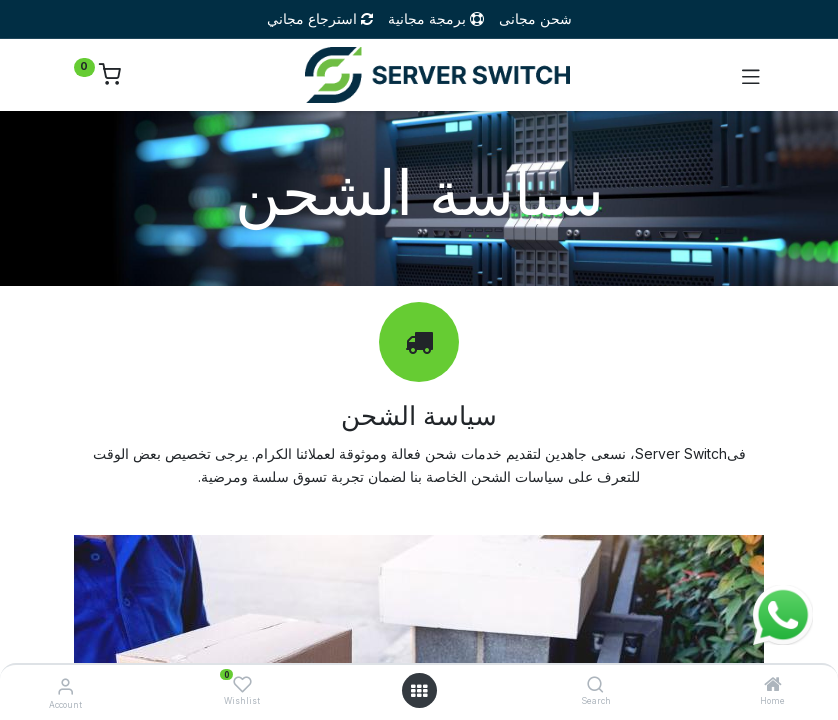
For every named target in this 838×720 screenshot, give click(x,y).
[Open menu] (419, 691)
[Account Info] (65, 686)
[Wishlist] (242, 684)
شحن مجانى (535, 18)
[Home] (773, 685)
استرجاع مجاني (322, 18)
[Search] (595, 685)
